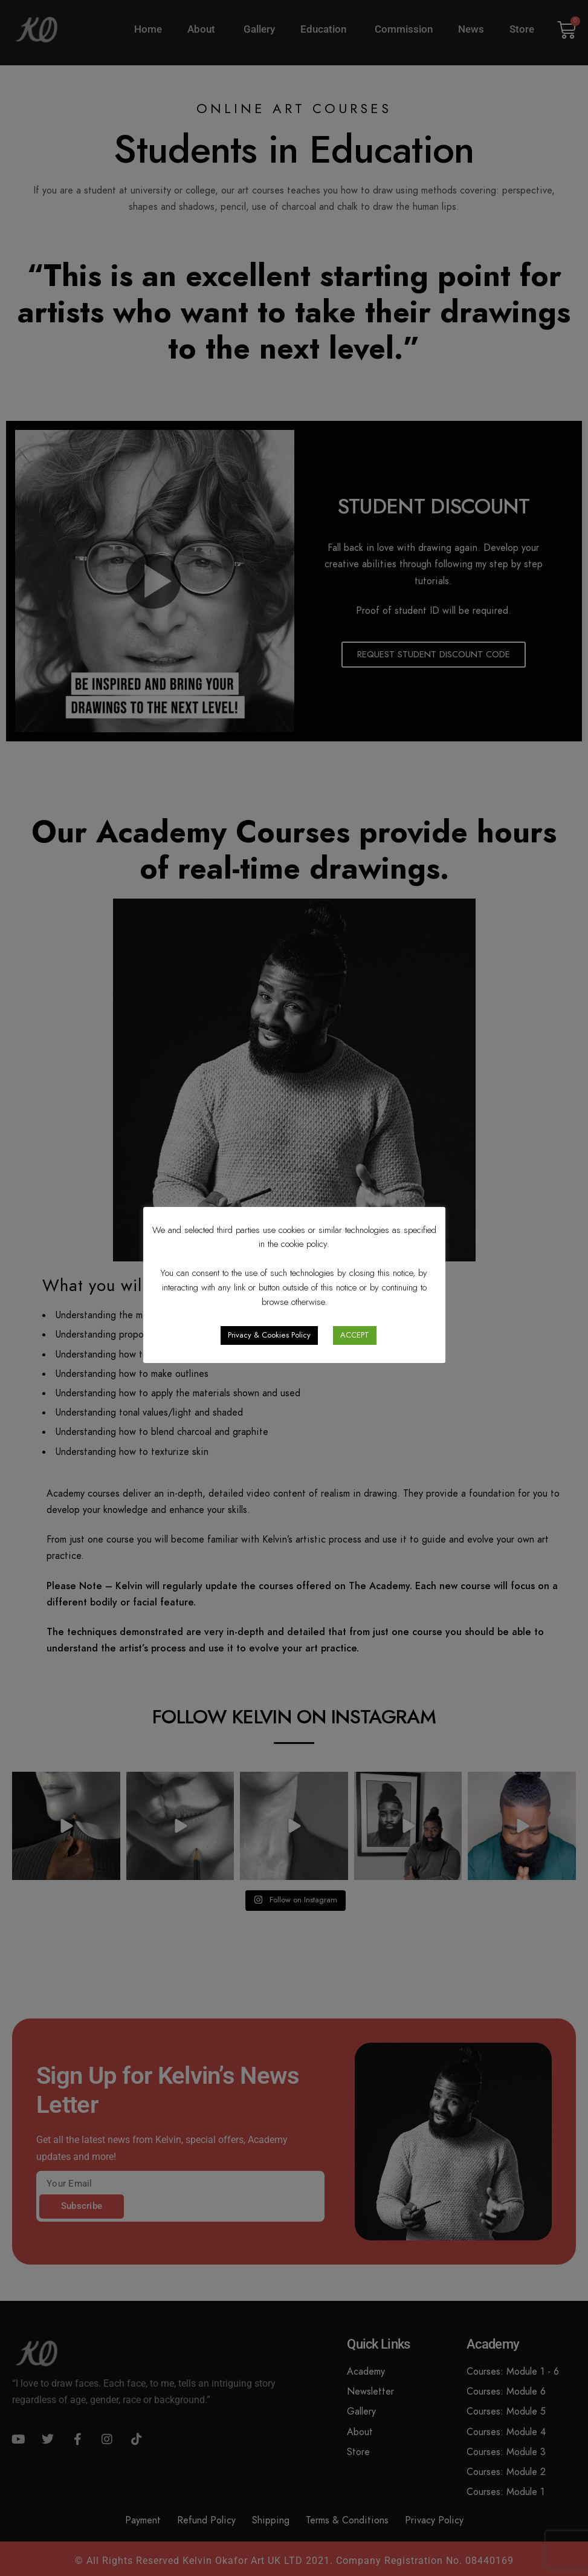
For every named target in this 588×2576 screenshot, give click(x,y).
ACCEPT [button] (354, 1335)
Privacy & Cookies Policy (269, 1335)
